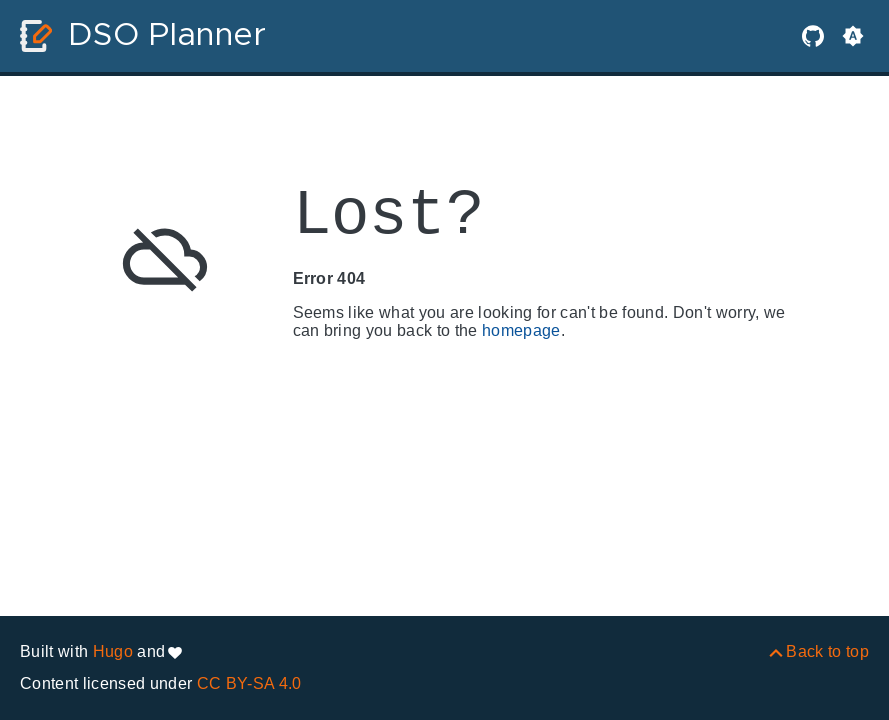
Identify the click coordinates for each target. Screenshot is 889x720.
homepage (521, 330)
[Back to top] (817, 651)
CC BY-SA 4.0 (249, 683)
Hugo (113, 651)
